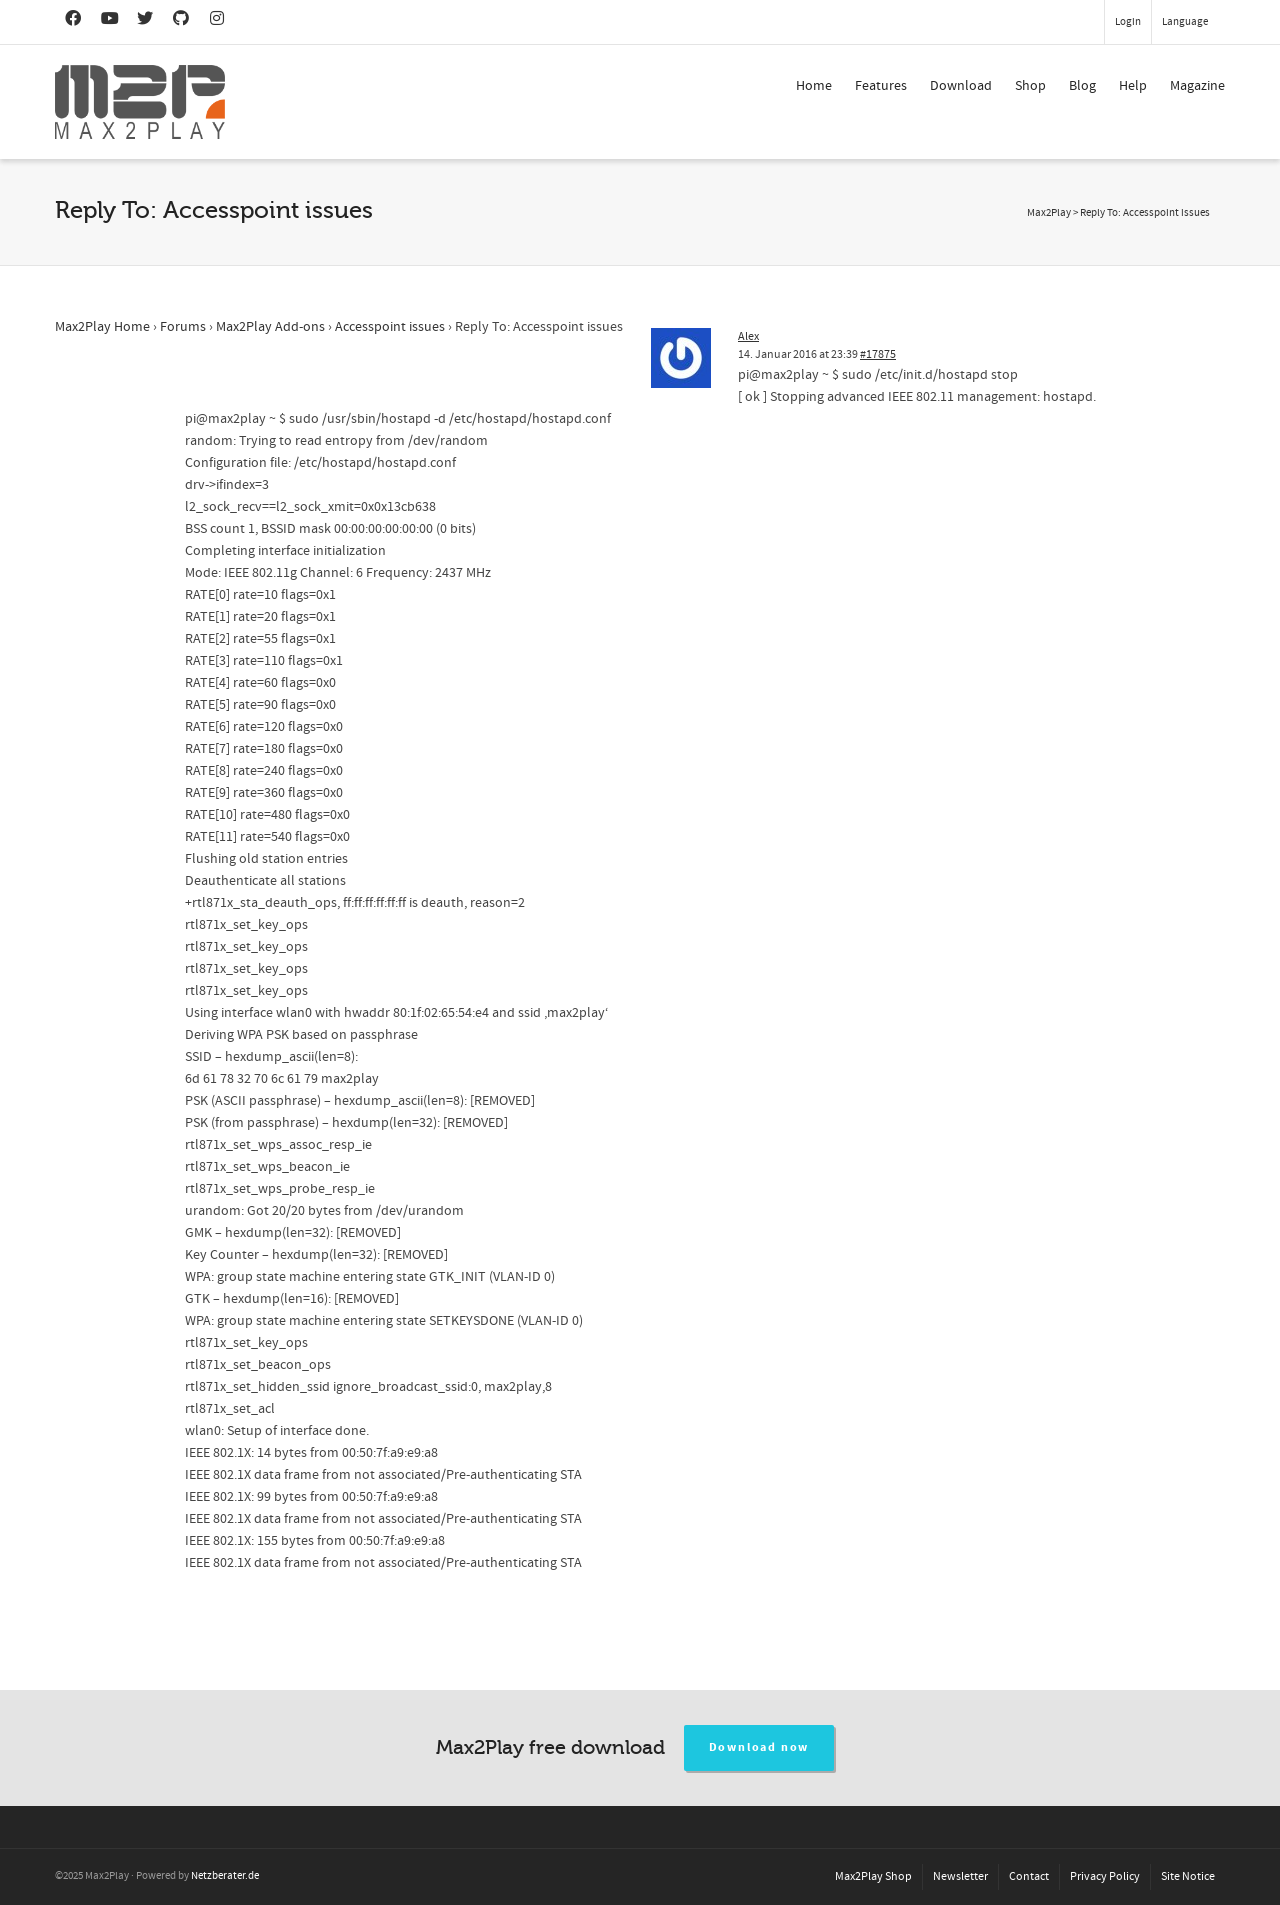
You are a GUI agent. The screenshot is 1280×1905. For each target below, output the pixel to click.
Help (1133, 86)
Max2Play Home (102, 327)
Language (1185, 22)
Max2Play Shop (873, 1876)
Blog (1082, 86)
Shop (1030, 86)
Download (961, 86)
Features (881, 86)
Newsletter (960, 1876)
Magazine (1197, 86)
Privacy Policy (1105, 1876)
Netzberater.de (225, 1876)
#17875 (878, 354)
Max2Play (1049, 213)
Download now (759, 1747)
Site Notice (1188, 1876)
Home (814, 86)
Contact (1029, 1876)
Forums (183, 327)
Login (1128, 22)
